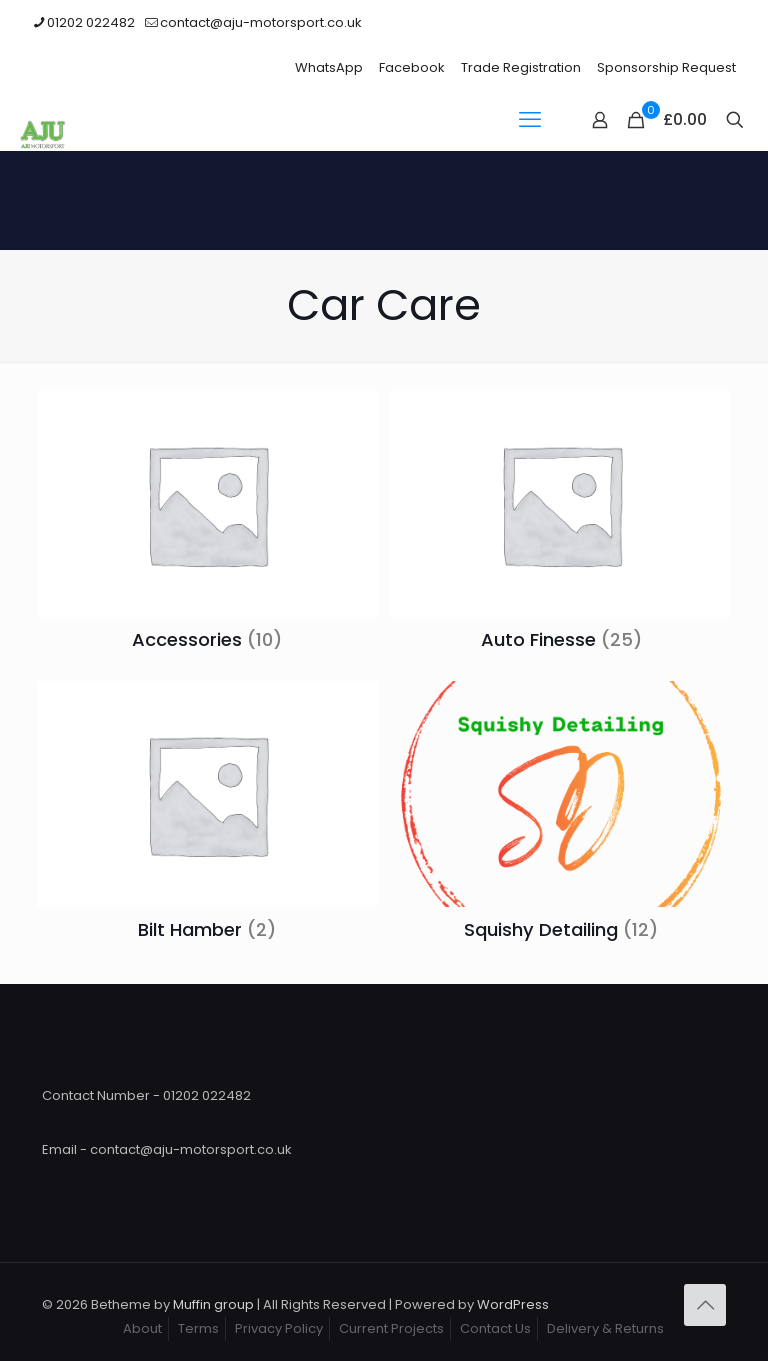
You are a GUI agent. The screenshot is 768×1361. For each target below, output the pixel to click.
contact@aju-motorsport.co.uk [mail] (261, 22)
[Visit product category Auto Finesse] (561, 526)
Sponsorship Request (666, 67)
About (142, 1328)
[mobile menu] (530, 120)
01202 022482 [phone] (91, 22)
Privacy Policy (279, 1328)
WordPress (513, 1304)
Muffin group (213, 1304)
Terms (198, 1328)
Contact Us (495, 1328)
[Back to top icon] (705, 1305)
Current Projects (391, 1328)
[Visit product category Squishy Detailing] (561, 816)
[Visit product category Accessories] (207, 526)
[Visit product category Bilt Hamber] (207, 816)
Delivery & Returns (605, 1328)
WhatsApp (329, 67)
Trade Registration (521, 67)
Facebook (412, 67)
